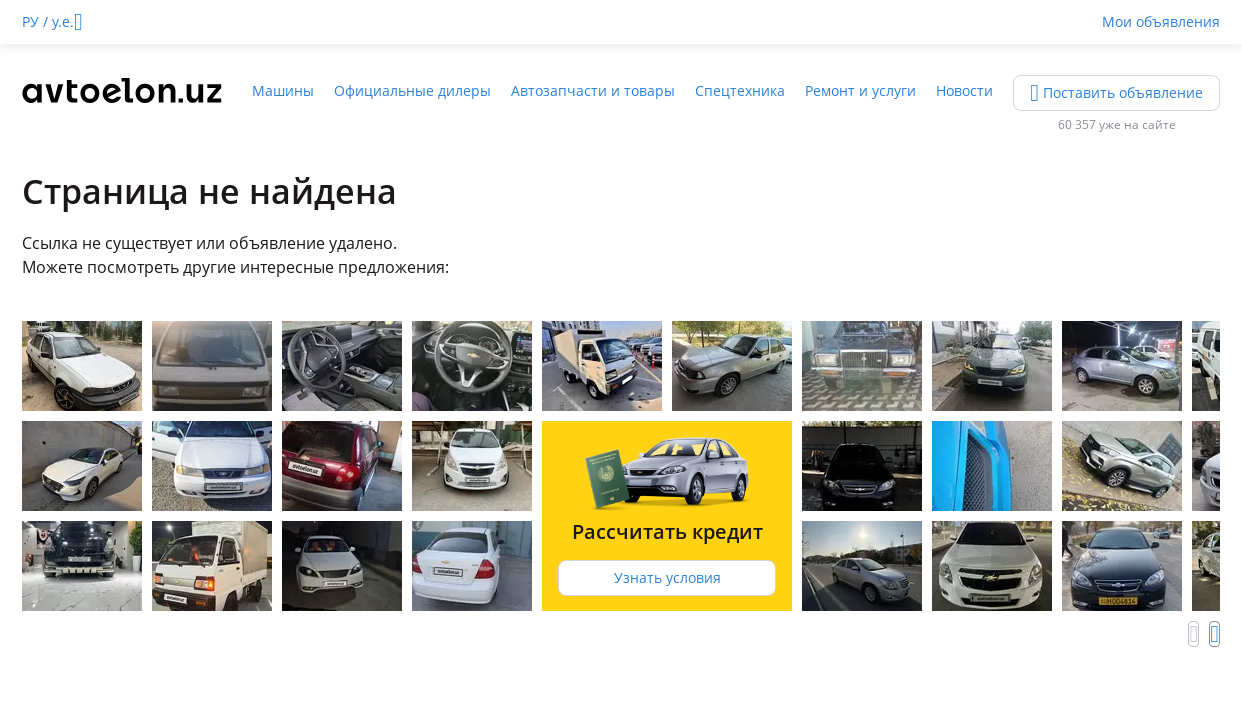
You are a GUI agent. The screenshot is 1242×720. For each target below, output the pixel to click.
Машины (283, 90)
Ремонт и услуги (860, 90)
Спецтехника (740, 90)
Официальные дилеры (412, 90)
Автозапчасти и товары (593, 90)
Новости (964, 90)
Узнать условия (667, 577)
